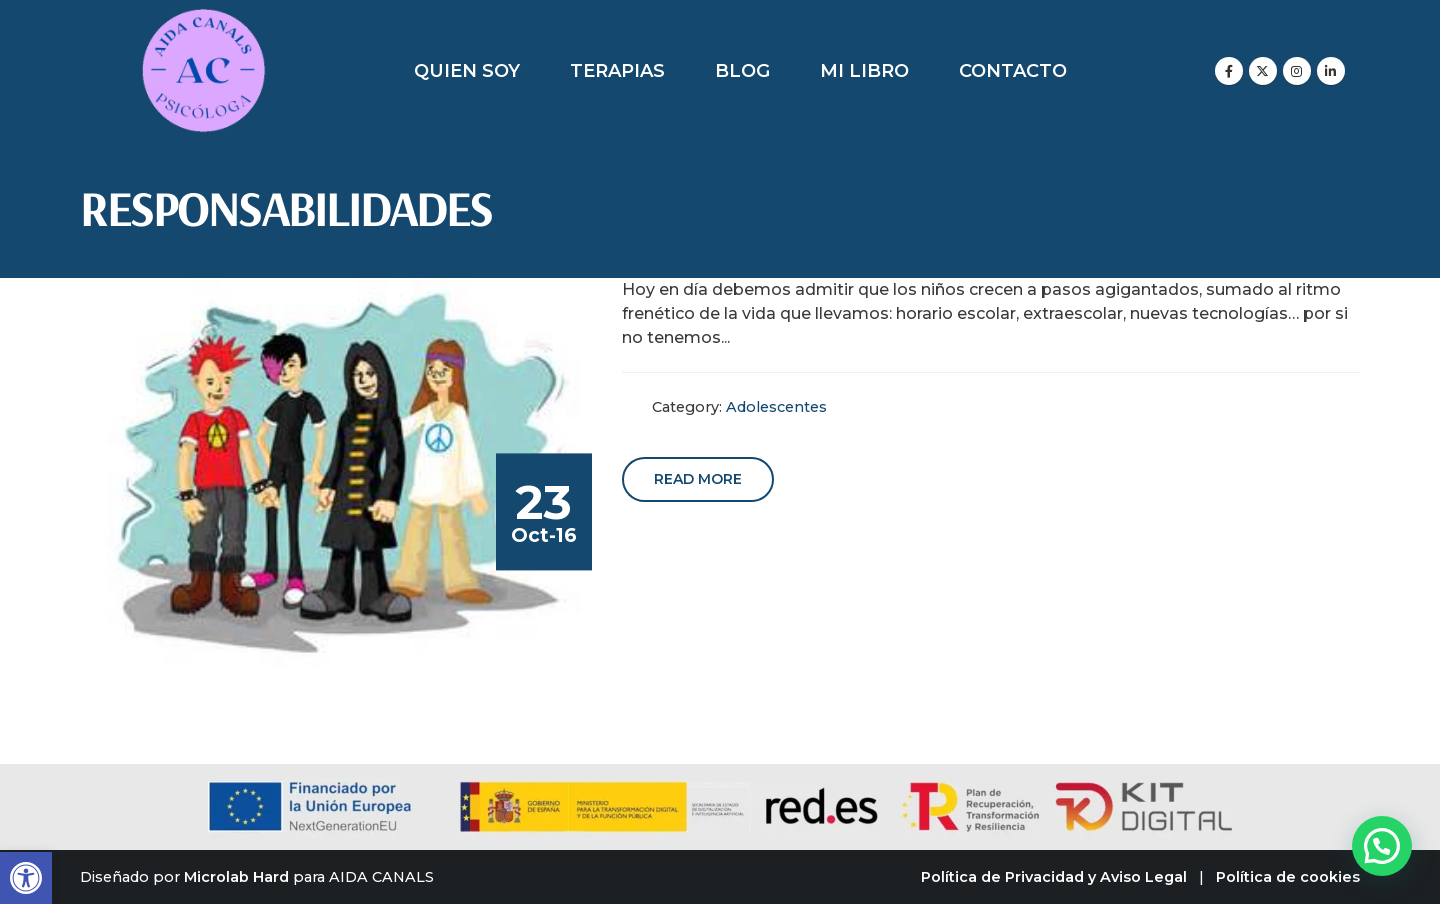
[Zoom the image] (203, 19)
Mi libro (864, 71)
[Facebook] (1229, 71)
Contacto (1013, 71)
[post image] (341, 473)
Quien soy (467, 71)
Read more (698, 479)
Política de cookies (1288, 877)
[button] (26, 878)
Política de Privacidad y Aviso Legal (1054, 877)
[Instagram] (1297, 71)
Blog (742, 71)
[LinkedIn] (1331, 71)
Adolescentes (776, 407)
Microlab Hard (236, 877)
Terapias (617, 71)
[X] (1263, 71)
